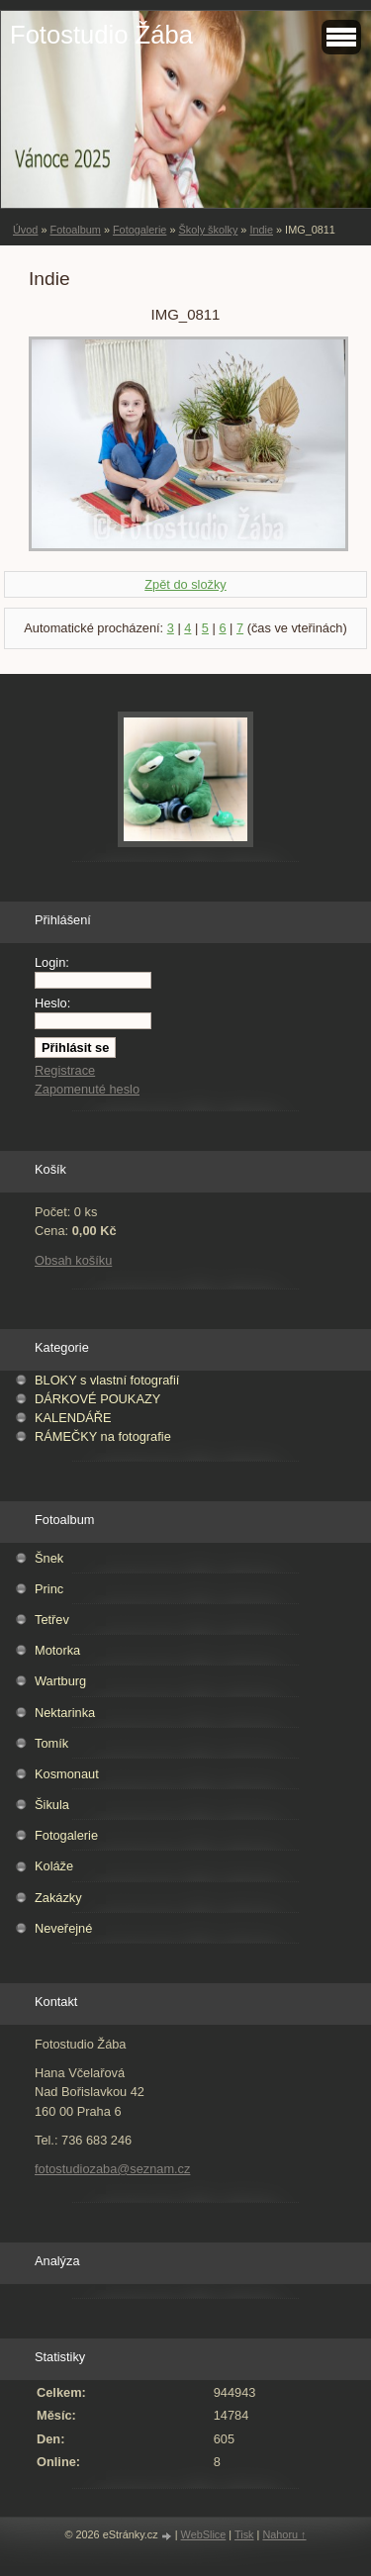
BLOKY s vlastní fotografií (107, 1380)
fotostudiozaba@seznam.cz (112, 2168)
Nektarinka (65, 1712)
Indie (261, 230)
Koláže (54, 1866)
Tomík (51, 1743)
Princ (49, 1588)
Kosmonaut (67, 1773)
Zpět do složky (185, 584)
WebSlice (204, 2534)
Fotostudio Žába (101, 34)
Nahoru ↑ (284, 2534)
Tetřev (52, 1619)
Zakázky (58, 1897)
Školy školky (207, 230)
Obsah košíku (73, 1260)
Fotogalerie (139, 230)
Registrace (65, 1070)
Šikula (52, 1804)
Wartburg (60, 1680)
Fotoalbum (74, 230)
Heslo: (52, 1003)
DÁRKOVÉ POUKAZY (97, 1398)
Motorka (57, 1650)
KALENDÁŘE (73, 1417)
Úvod (25, 230)
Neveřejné (63, 1928)
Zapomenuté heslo (87, 1089)
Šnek (49, 1558)
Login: (52, 962)
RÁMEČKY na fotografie (103, 1436)
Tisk (244, 2534)
